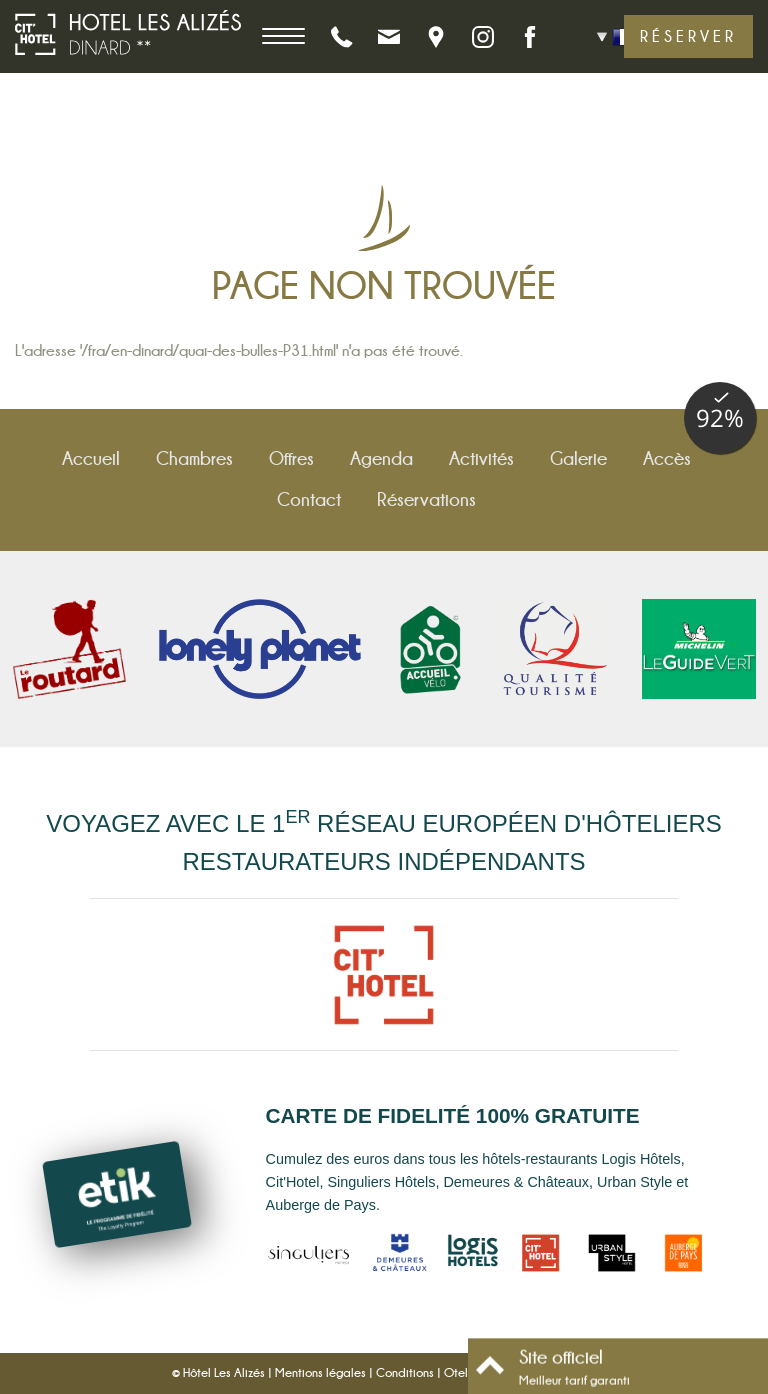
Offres (291, 458)
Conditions (405, 1373)
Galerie (578, 458)
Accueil (91, 458)
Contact (309, 499)
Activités (481, 458)
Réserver (688, 36)
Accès (667, 458)
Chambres (194, 458)
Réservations (426, 499)
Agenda (381, 458)
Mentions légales (320, 1373)
